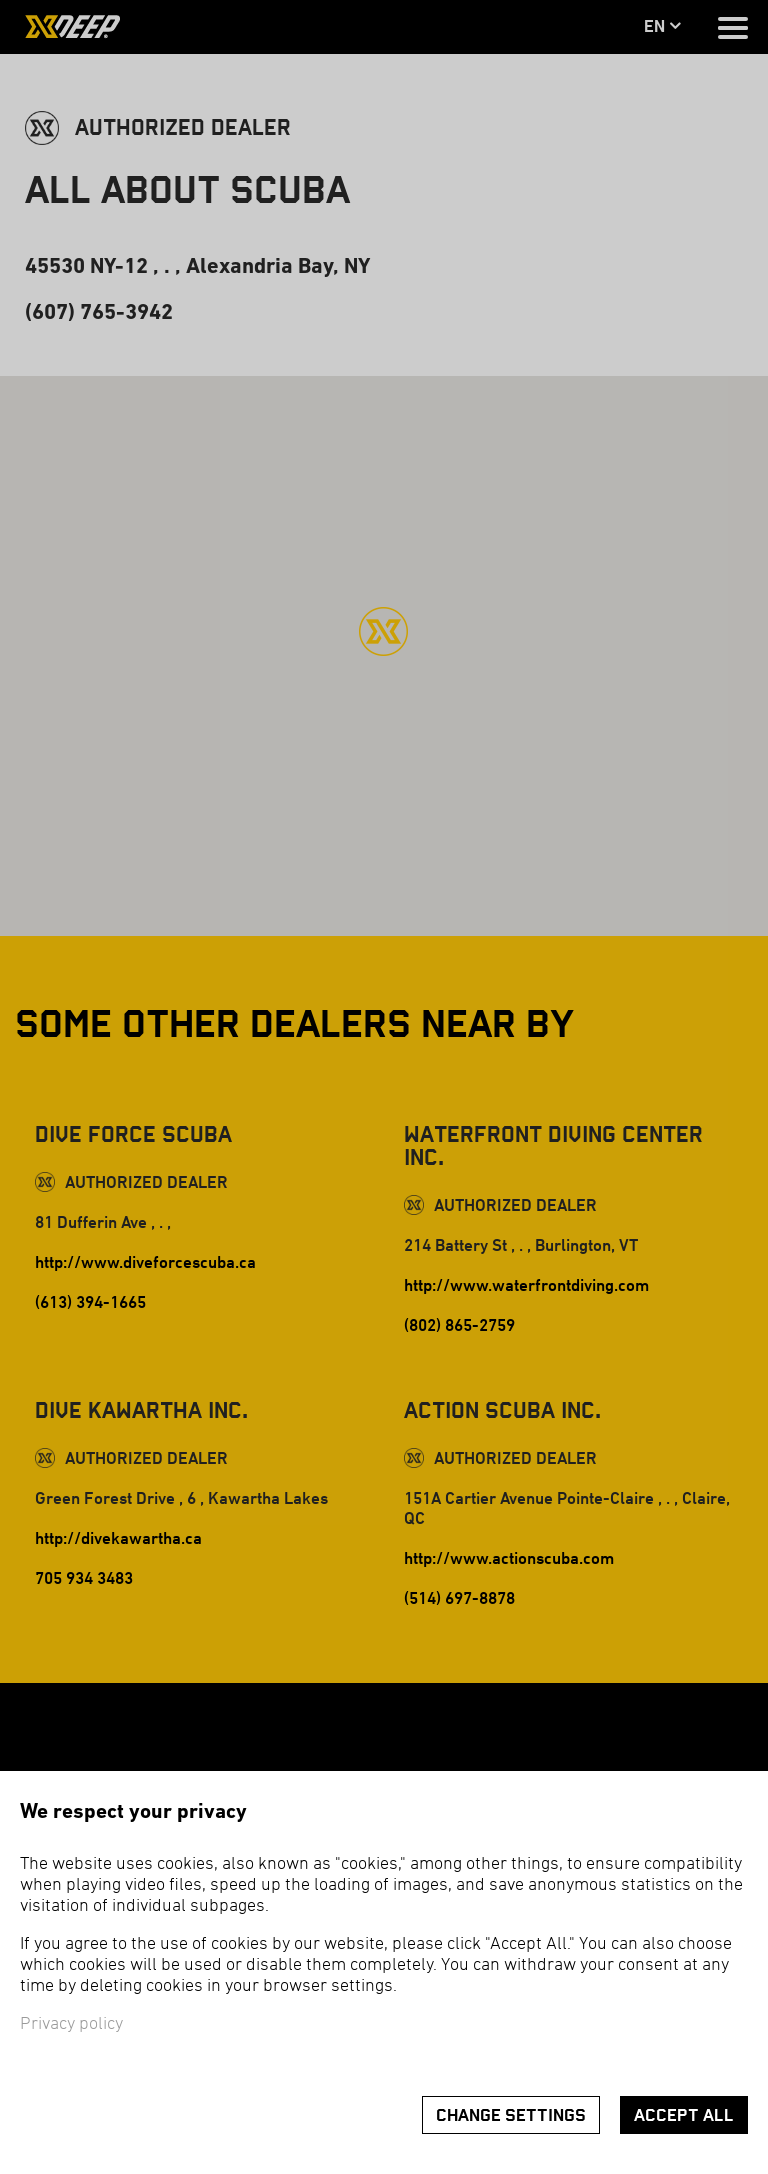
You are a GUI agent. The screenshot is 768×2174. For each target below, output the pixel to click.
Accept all (684, 2115)
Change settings (511, 2115)
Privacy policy (71, 2024)
